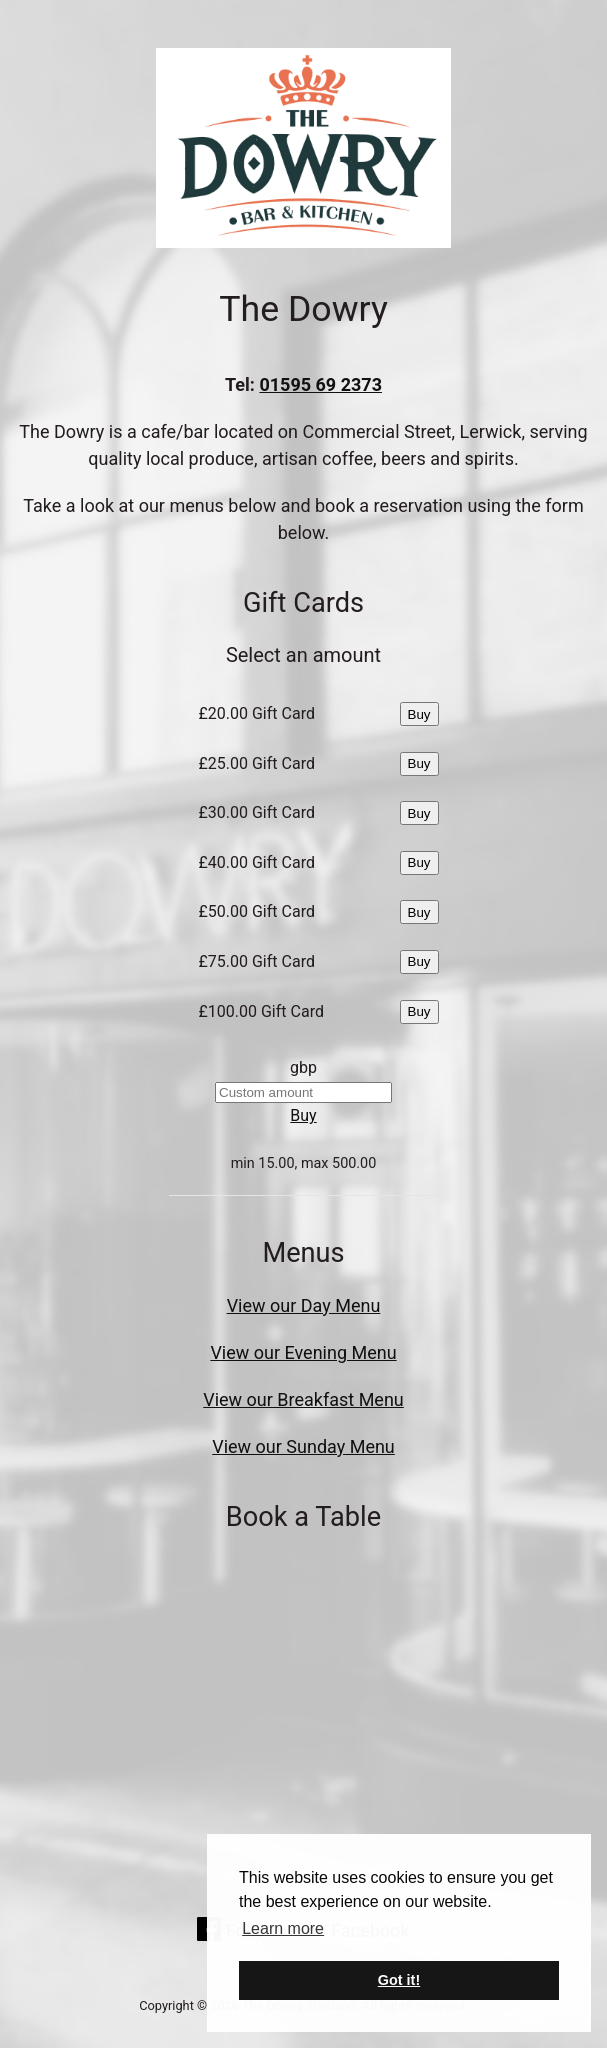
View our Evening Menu (303, 1352)
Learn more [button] (283, 1928)
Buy (419, 714)
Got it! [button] (399, 1980)
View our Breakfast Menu (303, 1399)
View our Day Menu (304, 1305)
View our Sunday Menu (303, 1446)
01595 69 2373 (320, 384)
